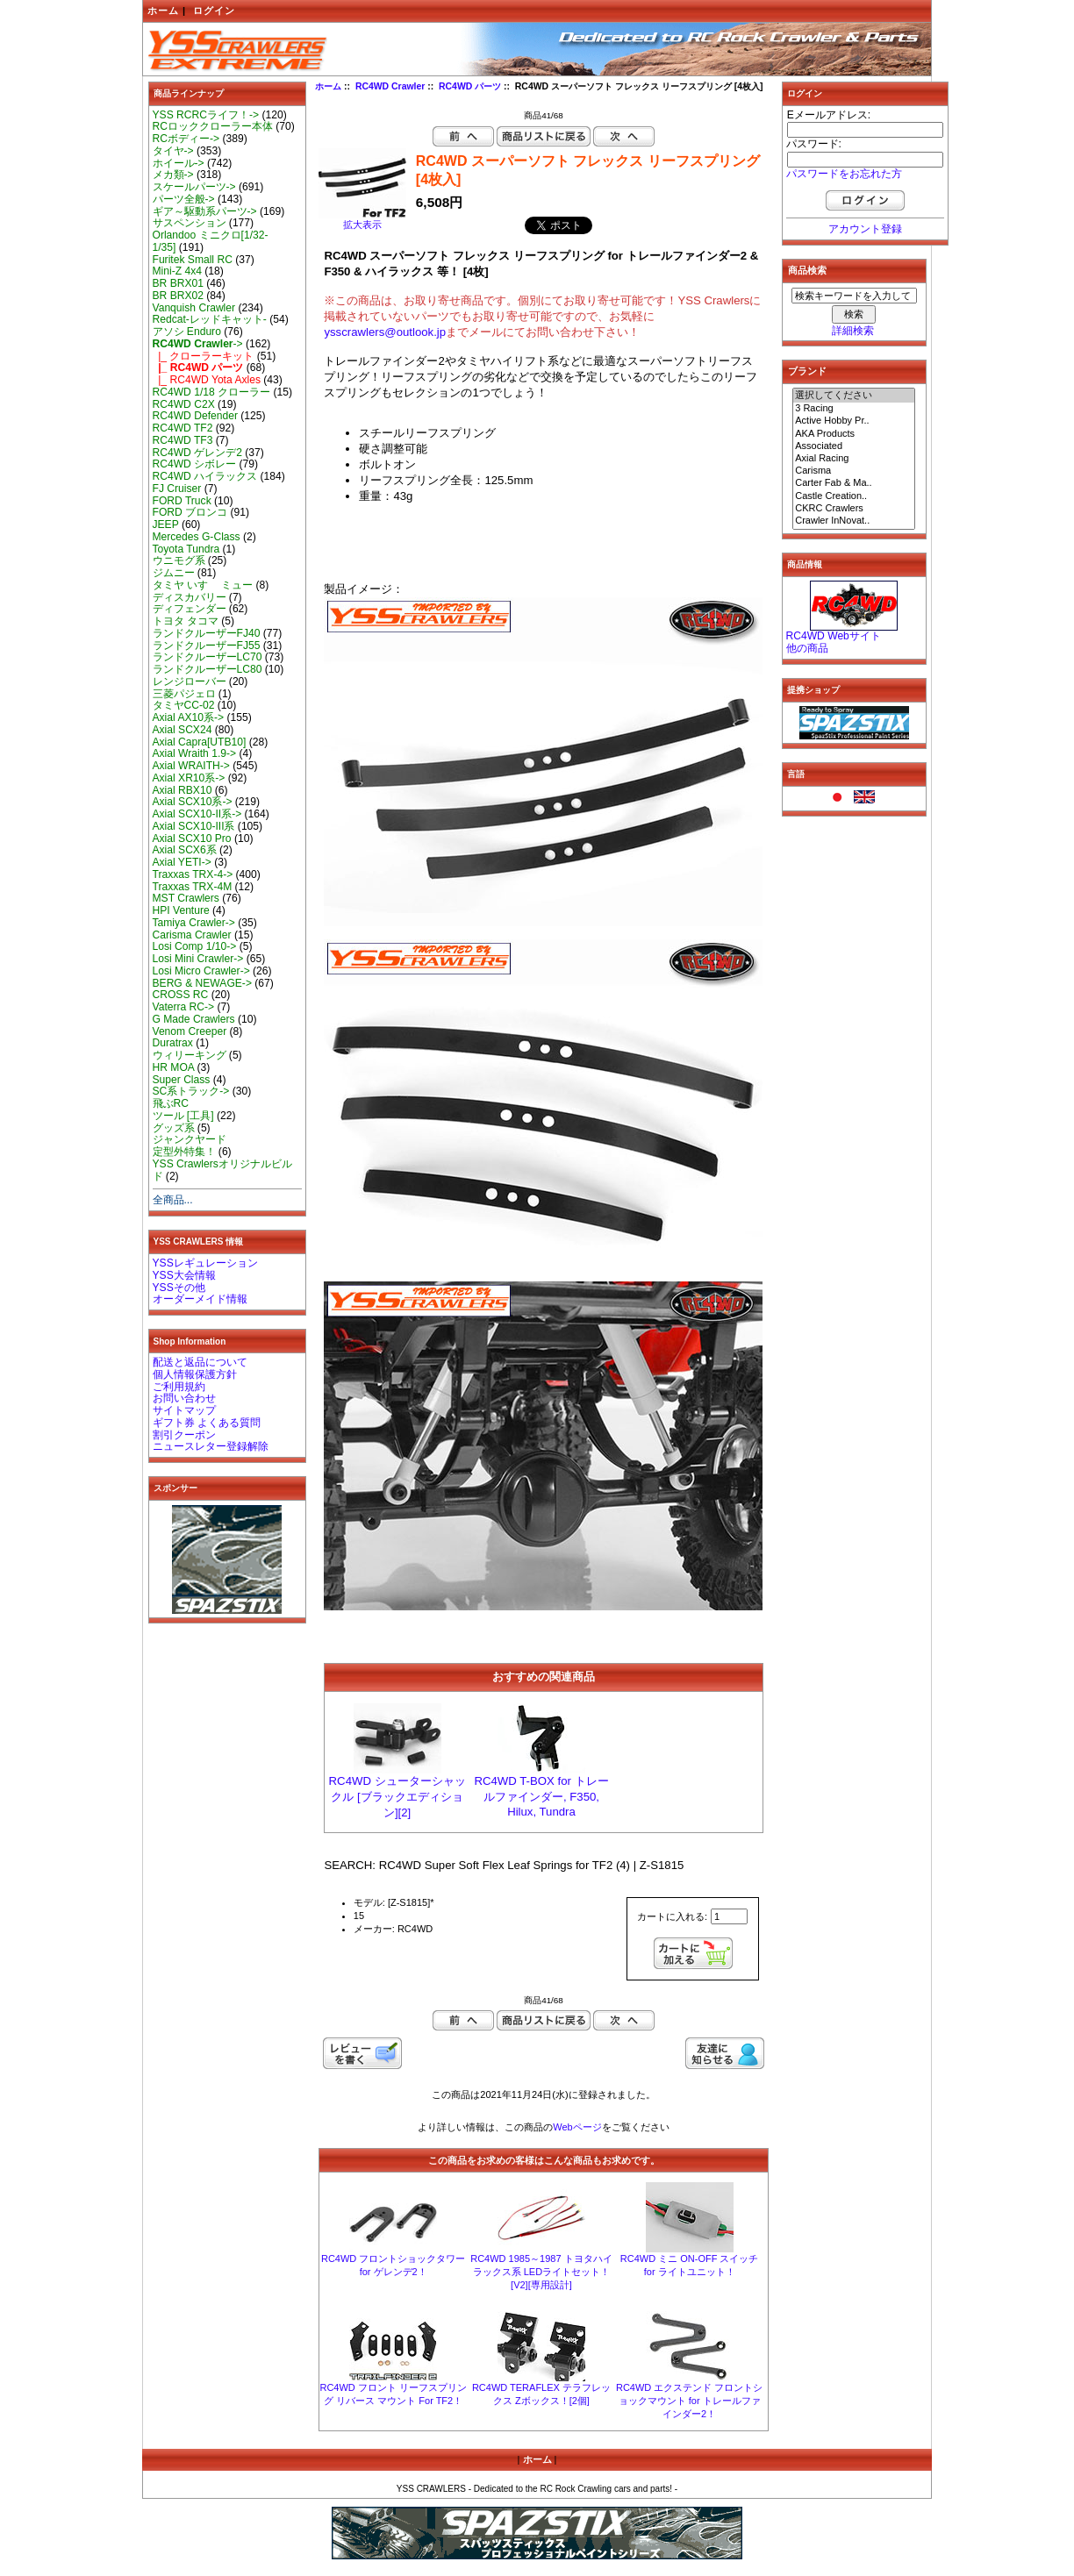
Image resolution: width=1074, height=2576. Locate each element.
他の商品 (807, 648)
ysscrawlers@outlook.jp (385, 332)
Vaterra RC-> (184, 1007)
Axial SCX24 (182, 730)
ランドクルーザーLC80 (207, 669)
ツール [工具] (183, 1116)
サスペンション (189, 223)
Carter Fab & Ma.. (853, 483)
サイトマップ (184, 1410)
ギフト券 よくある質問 (207, 1422)
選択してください (853, 396)
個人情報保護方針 (195, 1374)
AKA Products (853, 434)
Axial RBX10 (182, 790)
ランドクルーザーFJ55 (207, 645)
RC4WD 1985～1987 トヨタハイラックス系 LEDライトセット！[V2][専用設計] (541, 2271)
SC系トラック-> (191, 1091)
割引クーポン (184, 1435)
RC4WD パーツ (470, 86)
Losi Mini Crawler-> (198, 959)
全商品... (173, 1200)
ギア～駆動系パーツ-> (205, 211)
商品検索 (807, 270)
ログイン (214, 10)
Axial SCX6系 (185, 850)
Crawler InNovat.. (853, 521)
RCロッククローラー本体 (213, 126)
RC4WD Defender (195, 416)
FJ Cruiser (177, 488)
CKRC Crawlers (853, 509)
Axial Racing (853, 459)
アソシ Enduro (187, 331)
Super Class (182, 1080)
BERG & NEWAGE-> (202, 983)
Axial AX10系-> (189, 717)
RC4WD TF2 (183, 428)
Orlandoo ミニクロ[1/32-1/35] (210, 241)
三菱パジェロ (184, 694)
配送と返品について (200, 1362)
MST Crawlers (186, 898)
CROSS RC (181, 994)
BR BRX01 (178, 283)
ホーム (163, 10)
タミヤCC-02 (184, 705)
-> (198, 344)
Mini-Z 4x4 (177, 271)
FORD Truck (182, 501)
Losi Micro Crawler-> (201, 971)
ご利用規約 (179, 1387)
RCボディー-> (186, 138)
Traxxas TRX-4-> (193, 874)
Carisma (853, 471)
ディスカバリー (189, 597)
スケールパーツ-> (194, 187)
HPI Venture (181, 910)
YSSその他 (179, 1287)
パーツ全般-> (184, 199)
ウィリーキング (189, 1055)
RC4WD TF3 (183, 440)
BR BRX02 (178, 295)
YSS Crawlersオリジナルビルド (222, 1170)
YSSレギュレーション (205, 1263)
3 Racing (853, 409)
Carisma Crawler (192, 935)
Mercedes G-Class (196, 537)
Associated (853, 446)
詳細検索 (853, 331)
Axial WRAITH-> (191, 766)
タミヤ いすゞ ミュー (203, 585)
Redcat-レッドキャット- (210, 319)
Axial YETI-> (182, 862)
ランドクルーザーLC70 (207, 657)
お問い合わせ (184, 1398)
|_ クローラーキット (203, 356)
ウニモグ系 (179, 560)
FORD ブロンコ (190, 512)
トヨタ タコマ (185, 621)
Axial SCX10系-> (193, 802)
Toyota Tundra (186, 549)
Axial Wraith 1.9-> (195, 753)
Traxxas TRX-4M (193, 887)
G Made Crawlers (194, 1019)
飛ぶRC (171, 1103)
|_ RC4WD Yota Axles (207, 380)
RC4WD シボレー (195, 464)
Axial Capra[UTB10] (200, 742)
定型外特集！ (184, 1151)
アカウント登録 (865, 229)
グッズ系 (174, 1128)
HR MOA (174, 1067)
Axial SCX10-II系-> (197, 814)
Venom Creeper (190, 1031)
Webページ (577, 2127)
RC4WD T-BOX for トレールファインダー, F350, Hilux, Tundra (541, 1796)
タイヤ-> (173, 151)
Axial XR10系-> (189, 778)
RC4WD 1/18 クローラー (212, 392)
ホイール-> (178, 163)
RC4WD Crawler (390, 86)
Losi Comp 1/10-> (195, 946)
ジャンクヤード (189, 1139)
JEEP (166, 524)
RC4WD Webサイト (833, 636)
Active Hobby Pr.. (853, 421)
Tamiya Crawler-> (194, 923)
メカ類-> (173, 174)
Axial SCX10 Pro (192, 838)
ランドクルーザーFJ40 (207, 633)
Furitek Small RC (193, 259)
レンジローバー (189, 681)
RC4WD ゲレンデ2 (197, 452)
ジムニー (174, 573)
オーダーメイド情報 (200, 1299)
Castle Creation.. (853, 496)
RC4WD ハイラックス (205, 476)
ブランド (807, 371)
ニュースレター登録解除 (210, 1446)
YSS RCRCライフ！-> (206, 115)
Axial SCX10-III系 (194, 826)
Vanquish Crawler (194, 308)
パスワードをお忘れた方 (844, 174)
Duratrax (173, 1043)
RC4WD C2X (184, 404)
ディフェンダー (189, 609)
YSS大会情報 (184, 1275)
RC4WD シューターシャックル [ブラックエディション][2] (397, 1796)
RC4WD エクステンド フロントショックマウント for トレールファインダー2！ (689, 2400)
